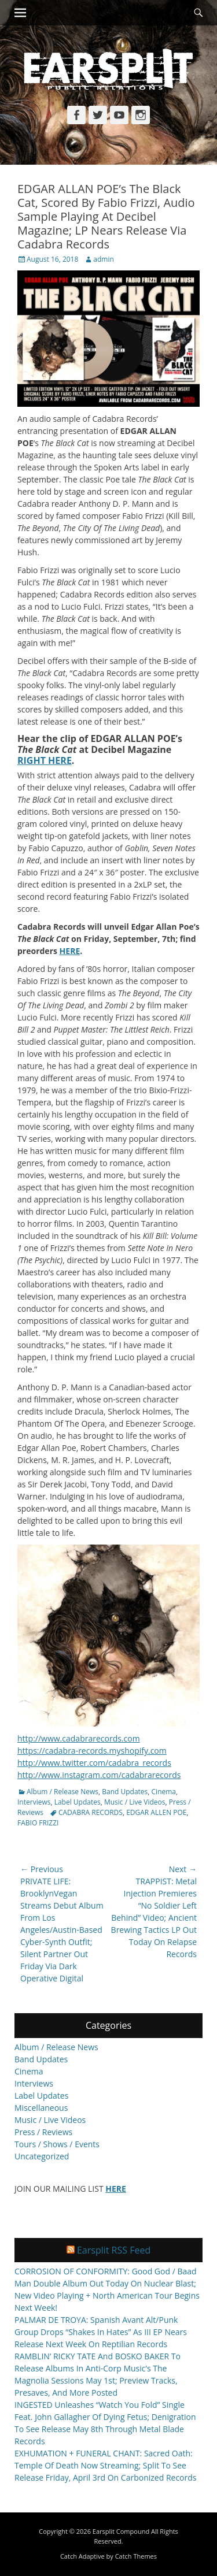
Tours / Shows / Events (57, 2144)
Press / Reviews (43, 2131)
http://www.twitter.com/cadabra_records (94, 1762)
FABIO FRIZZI (37, 1823)
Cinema (164, 1791)
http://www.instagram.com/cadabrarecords (99, 1774)
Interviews (33, 1802)
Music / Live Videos (134, 1802)
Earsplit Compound (121, 2531)
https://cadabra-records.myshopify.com (92, 1750)
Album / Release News (62, 1791)
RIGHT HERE (44, 760)
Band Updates (125, 1791)
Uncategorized (41, 2156)
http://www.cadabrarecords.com (78, 1738)
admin (103, 259)
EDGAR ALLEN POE (156, 1812)
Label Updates (77, 1802)
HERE (70, 950)
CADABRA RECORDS (90, 1812)
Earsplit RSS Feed (113, 2250)
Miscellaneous (41, 2107)
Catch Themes (136, 2556)
